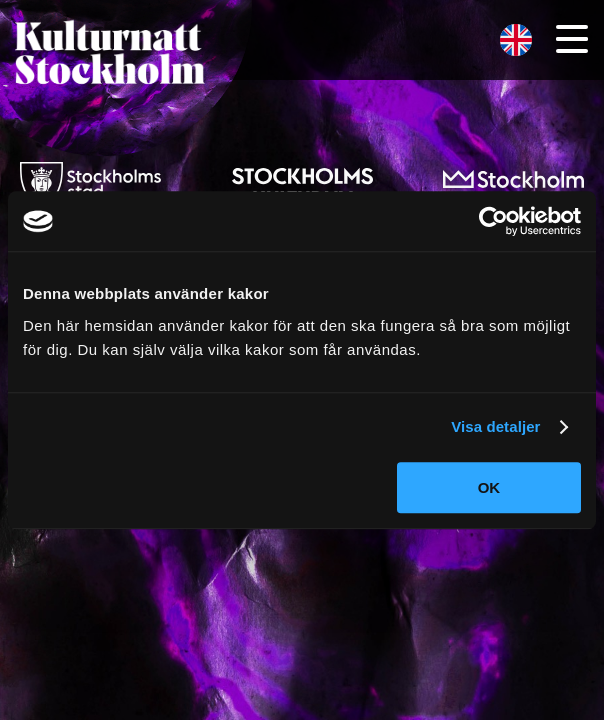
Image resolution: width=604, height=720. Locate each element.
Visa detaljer (495, 426)
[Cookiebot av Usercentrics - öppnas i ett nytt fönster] (493, 221)
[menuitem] (516, 40)
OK (489, 487)
